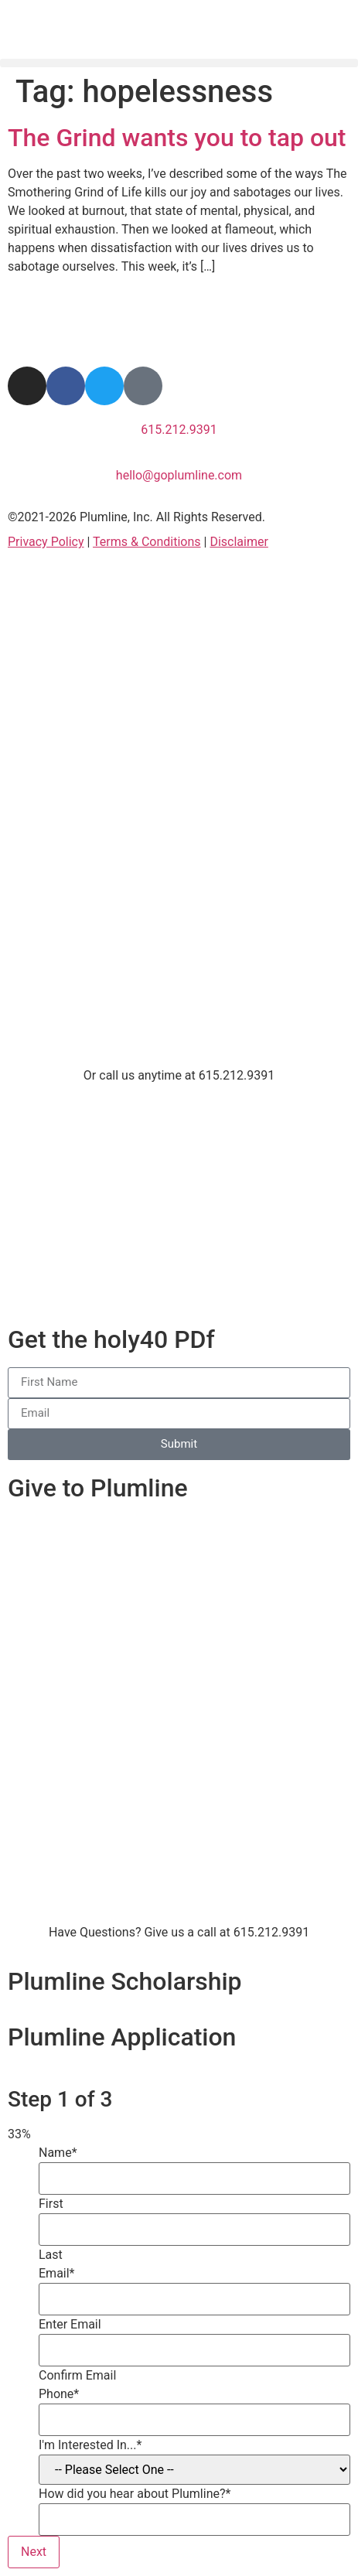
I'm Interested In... (90, 2445)
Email (57, 2273)
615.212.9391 (179, 429)
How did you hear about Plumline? (134, 2494)
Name (58, 2153)
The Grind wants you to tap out (177, 137)
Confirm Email (77, 2376)
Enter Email (70, 2324)
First (51, 2204)
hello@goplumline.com (179, 475)
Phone (59, 2394)
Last (51, 2255)
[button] (179, 57)
